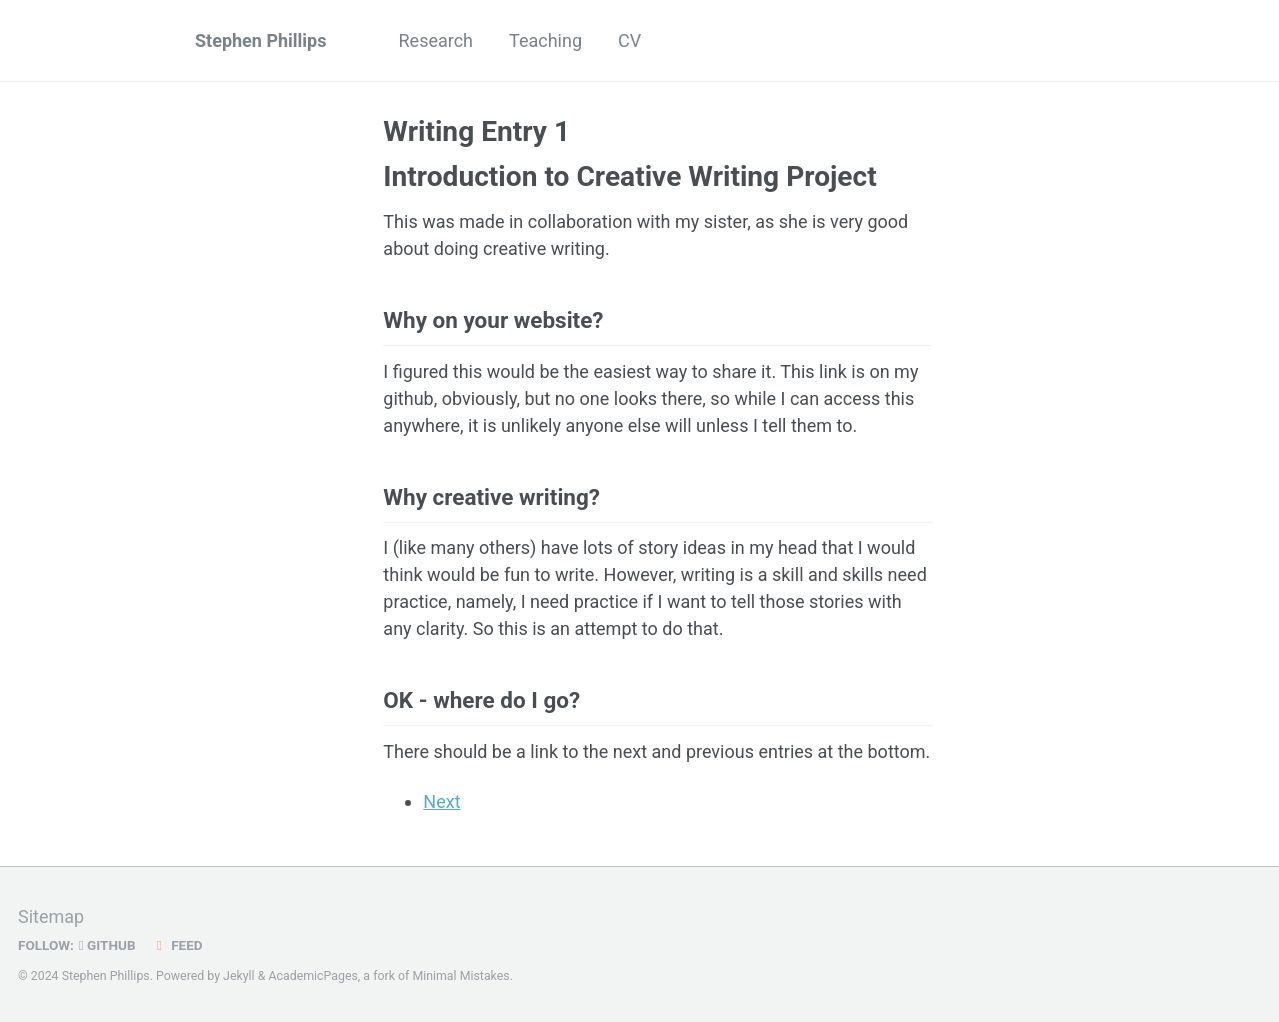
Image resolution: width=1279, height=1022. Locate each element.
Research (436, 40)
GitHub (107, 945)
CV (629, 40)
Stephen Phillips (261, 40)
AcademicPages (312, 976)
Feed (177, 945)
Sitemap (51, 916)
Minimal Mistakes (460, 976)
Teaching (545, 40)
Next (441, 801)
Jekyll (239, 976)
